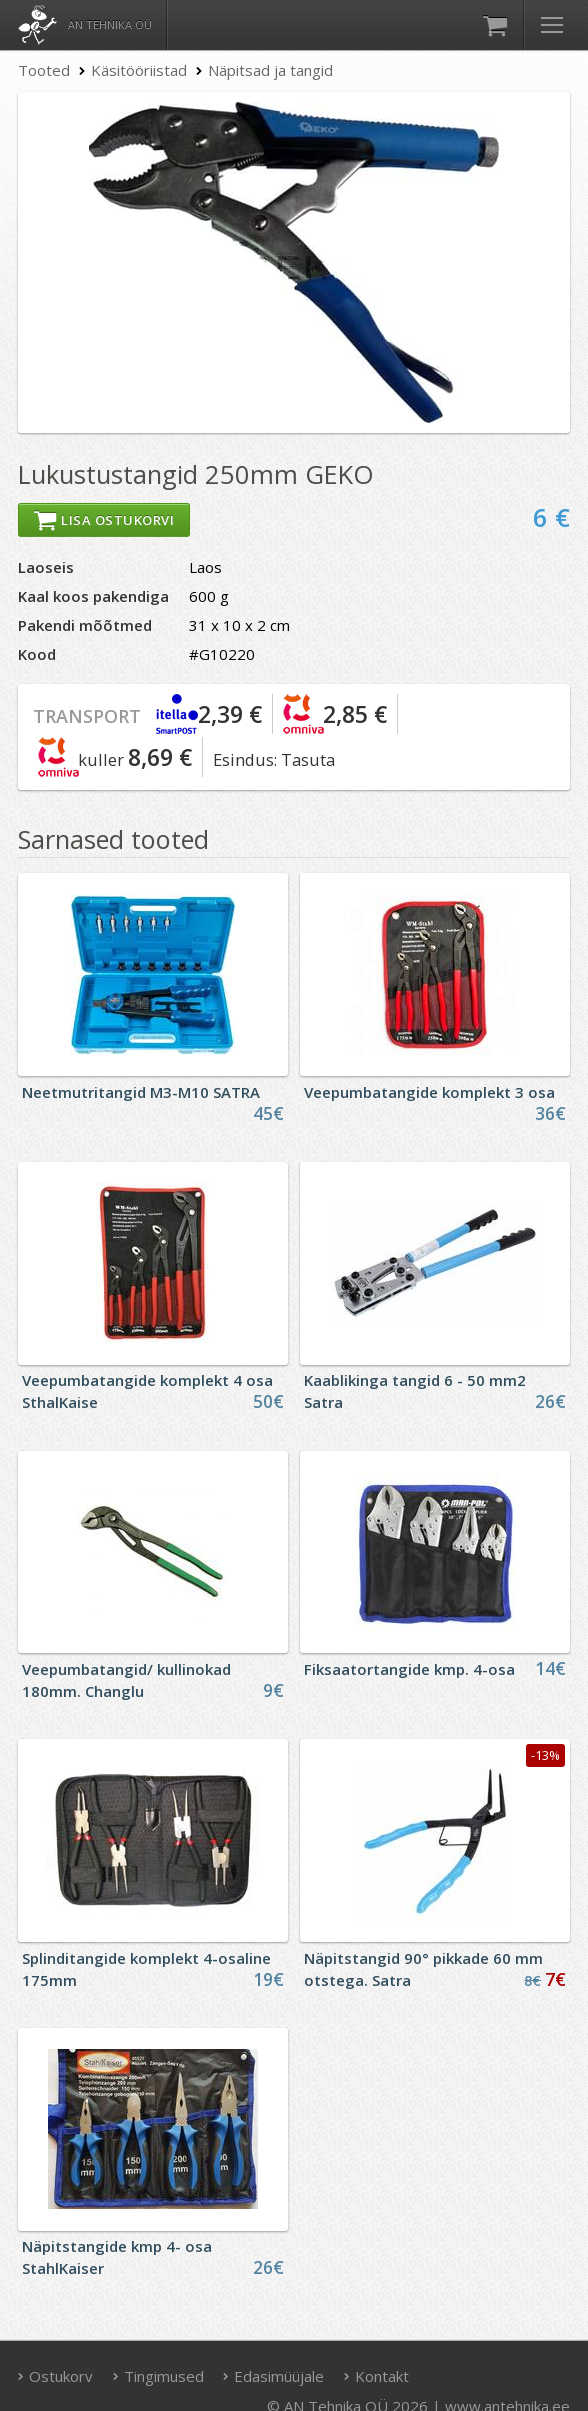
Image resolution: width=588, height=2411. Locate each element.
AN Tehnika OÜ (110, 24)
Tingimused (158, 2376)
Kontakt (376, 2376)
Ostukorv (56, 2376)
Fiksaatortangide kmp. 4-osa (409, 1669)
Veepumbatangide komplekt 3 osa (429, 1092)
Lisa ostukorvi (104, 520)
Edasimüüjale (274, 2376)
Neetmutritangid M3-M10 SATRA (141, 1092)
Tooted (44, 70)
